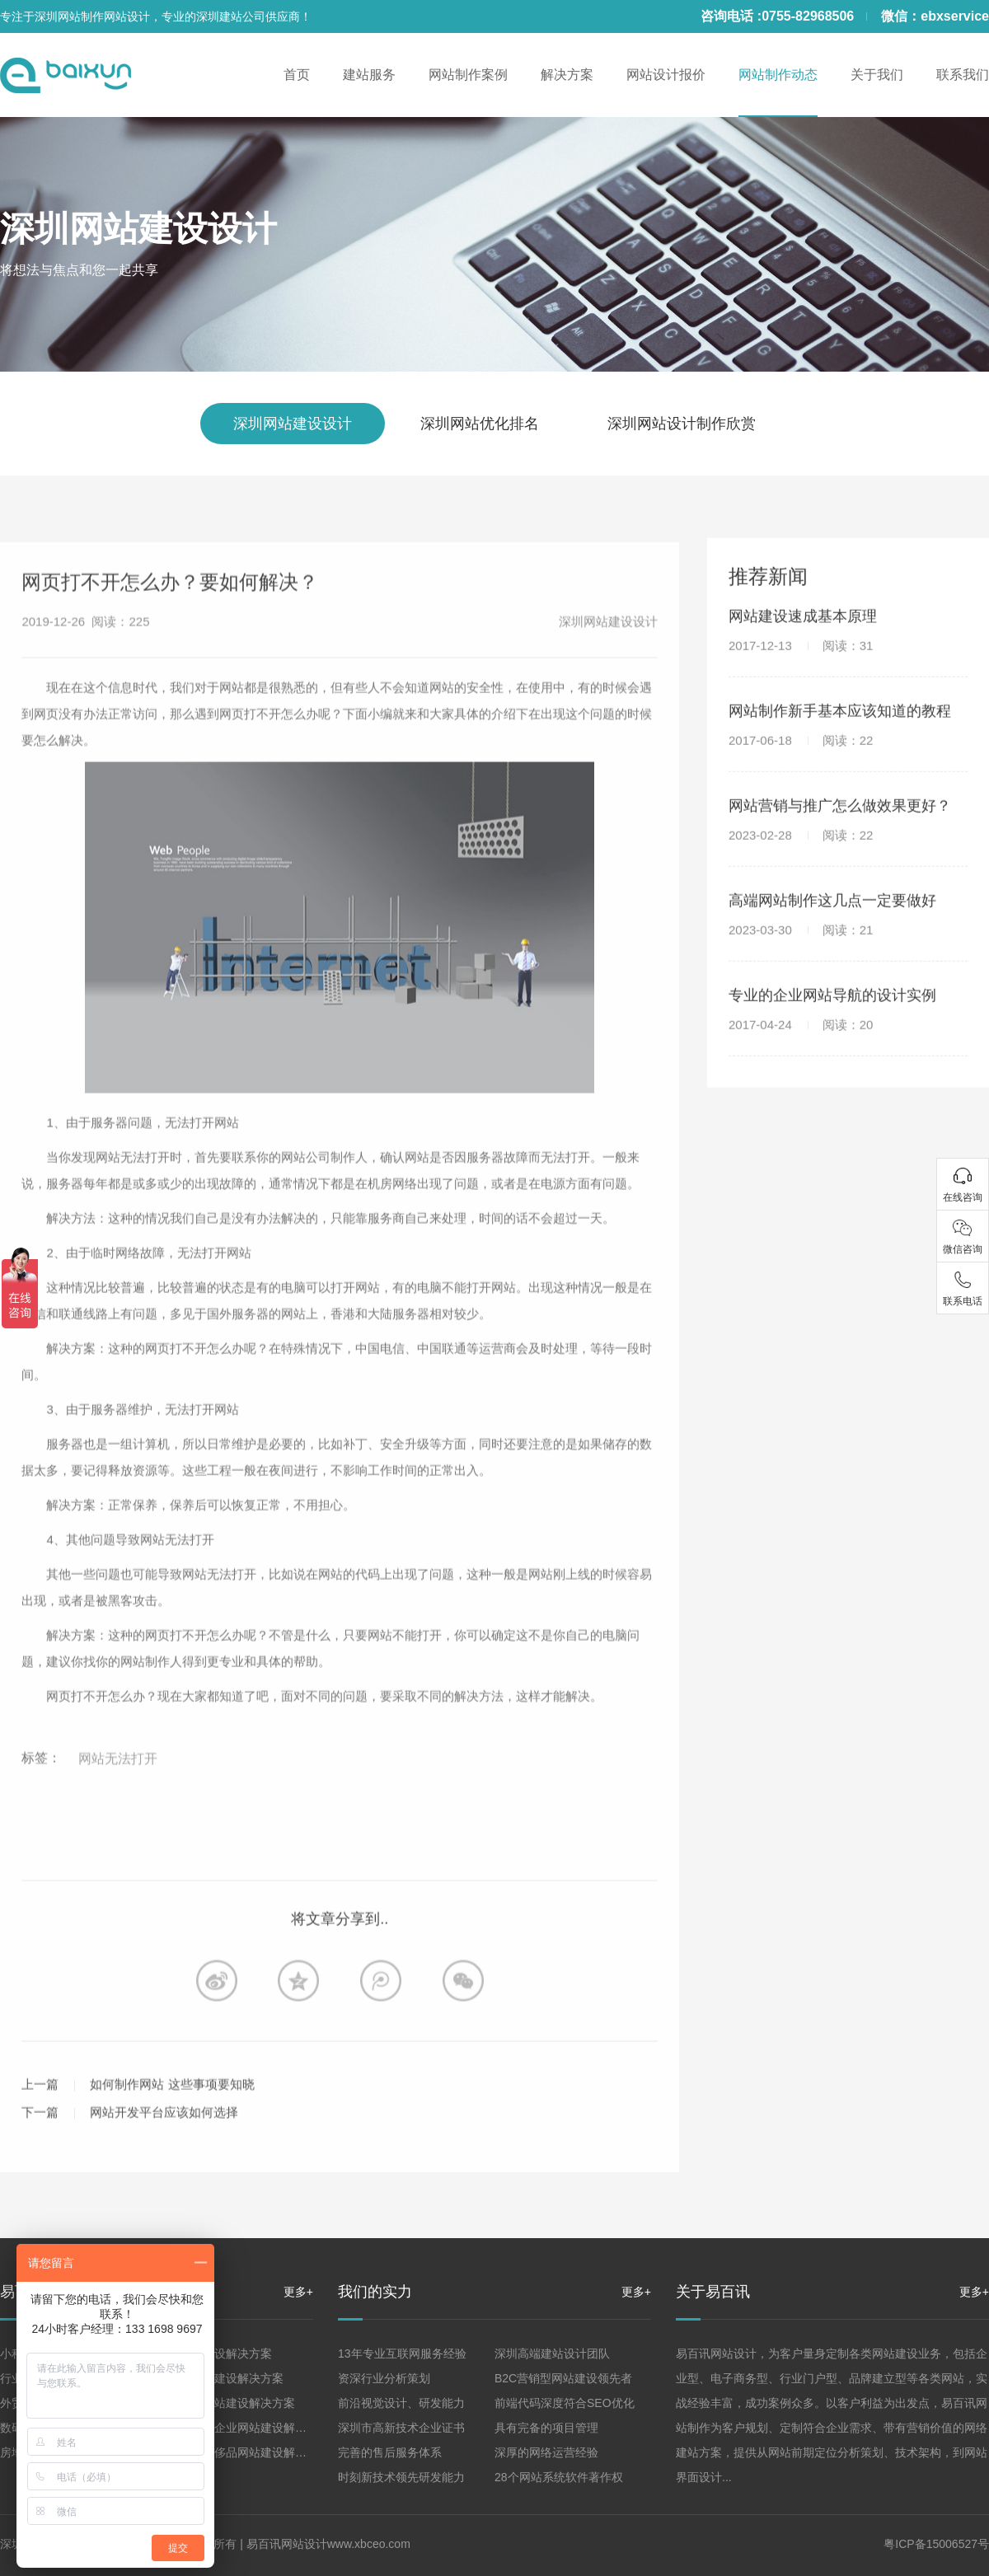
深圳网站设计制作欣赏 (681, 423)
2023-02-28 (801, 862)
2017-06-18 (801, 767)
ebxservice (955, 16)
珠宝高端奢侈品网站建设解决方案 (243, 2452)
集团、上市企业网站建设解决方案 (243, 2427)
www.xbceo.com (368, 2543)
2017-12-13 (801, 673)
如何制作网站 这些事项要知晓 (172, 2140)
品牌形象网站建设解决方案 (226, 2403)
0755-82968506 (808, 16)
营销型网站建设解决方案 (220, 2378)
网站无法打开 (117, 1815)
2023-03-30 (801, 957)
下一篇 (40, 2168)
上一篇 (40, 2140)
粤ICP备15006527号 (936, 2543)
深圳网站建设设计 (138, 228)
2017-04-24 (801, 1052)
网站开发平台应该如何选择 (164, 2168)
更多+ (298, 2291)
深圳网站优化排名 (479, 423)
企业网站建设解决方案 (214, 2353)
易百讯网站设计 (286, 2543)
